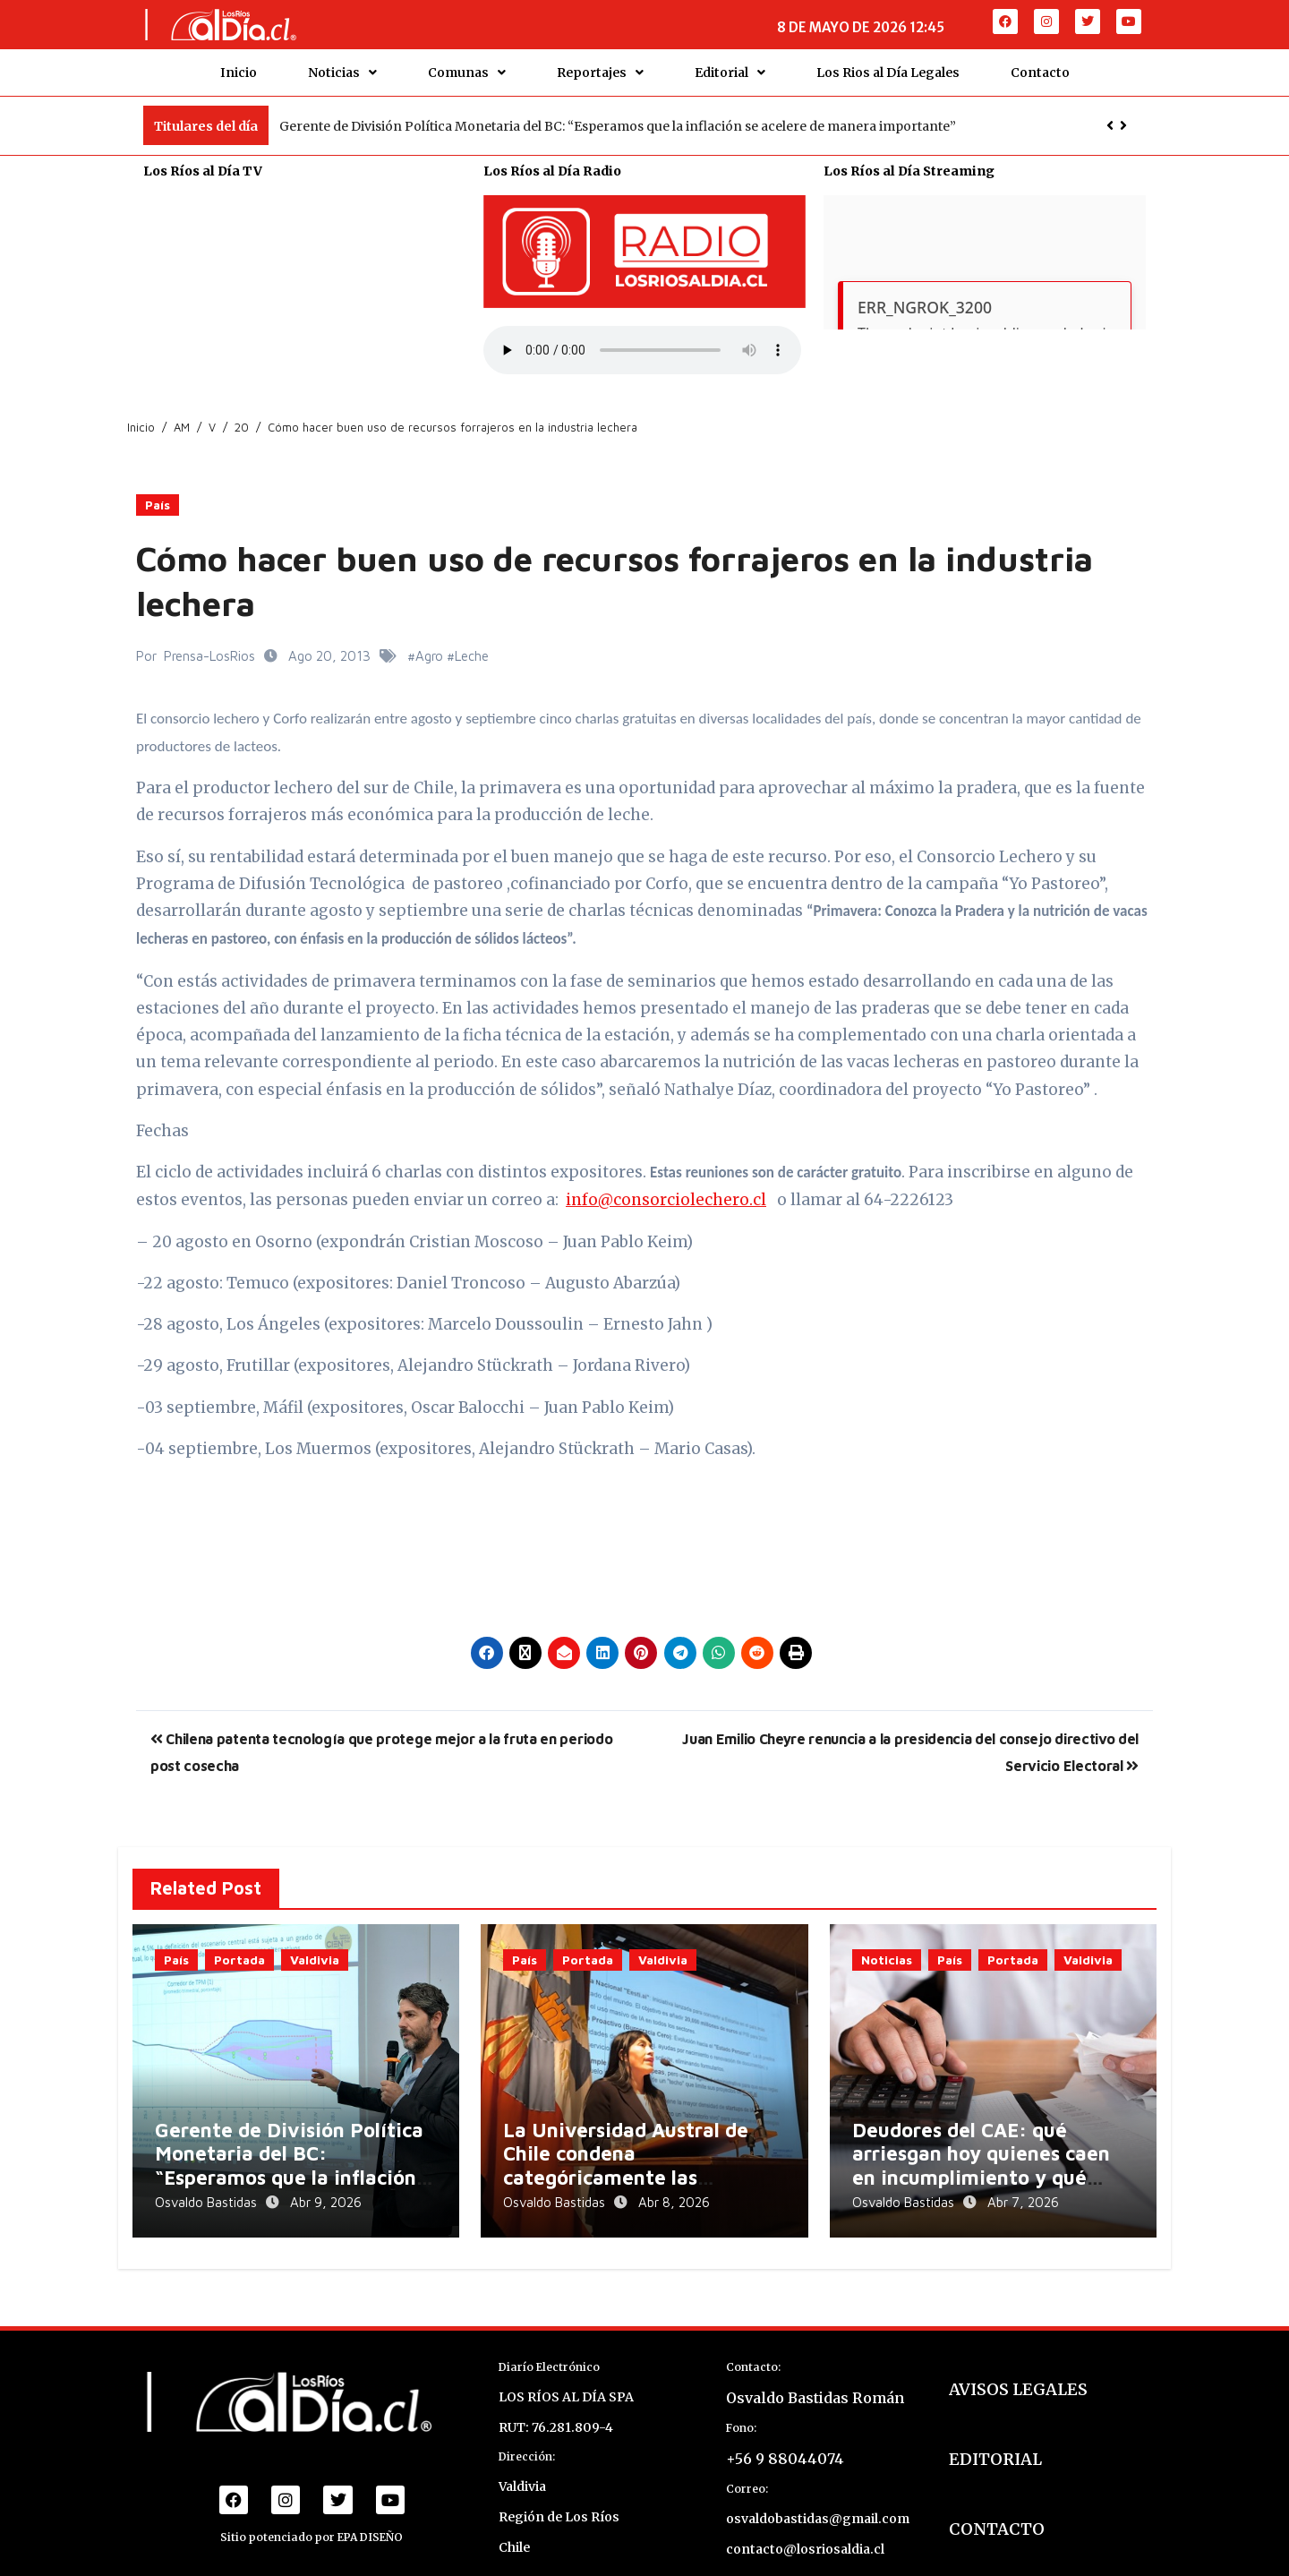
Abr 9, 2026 (326, 2187)
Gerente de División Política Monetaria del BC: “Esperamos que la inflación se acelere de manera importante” (617, 112)
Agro (429, 641)
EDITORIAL (995, 2435)
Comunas (467, 65)
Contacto (1040, 65)
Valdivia (314, 1945)
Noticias (342, 65)
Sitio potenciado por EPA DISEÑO (311, 2513)
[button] (1123, 112)
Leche (472, 641)
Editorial (730, 65)
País (157, 491)
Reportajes (600, 65)
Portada (239, 1945)
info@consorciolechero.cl (666, 1186)
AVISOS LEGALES (1018, 2365)
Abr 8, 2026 (674, 2187)
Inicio (238, 65)
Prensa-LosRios (209, 641)
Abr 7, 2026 (1023, 2187)
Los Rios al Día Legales (888, 65)
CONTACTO (997, 2505)
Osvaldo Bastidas (207, 2187)
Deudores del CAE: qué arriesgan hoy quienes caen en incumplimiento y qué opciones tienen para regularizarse (981, 2163)
